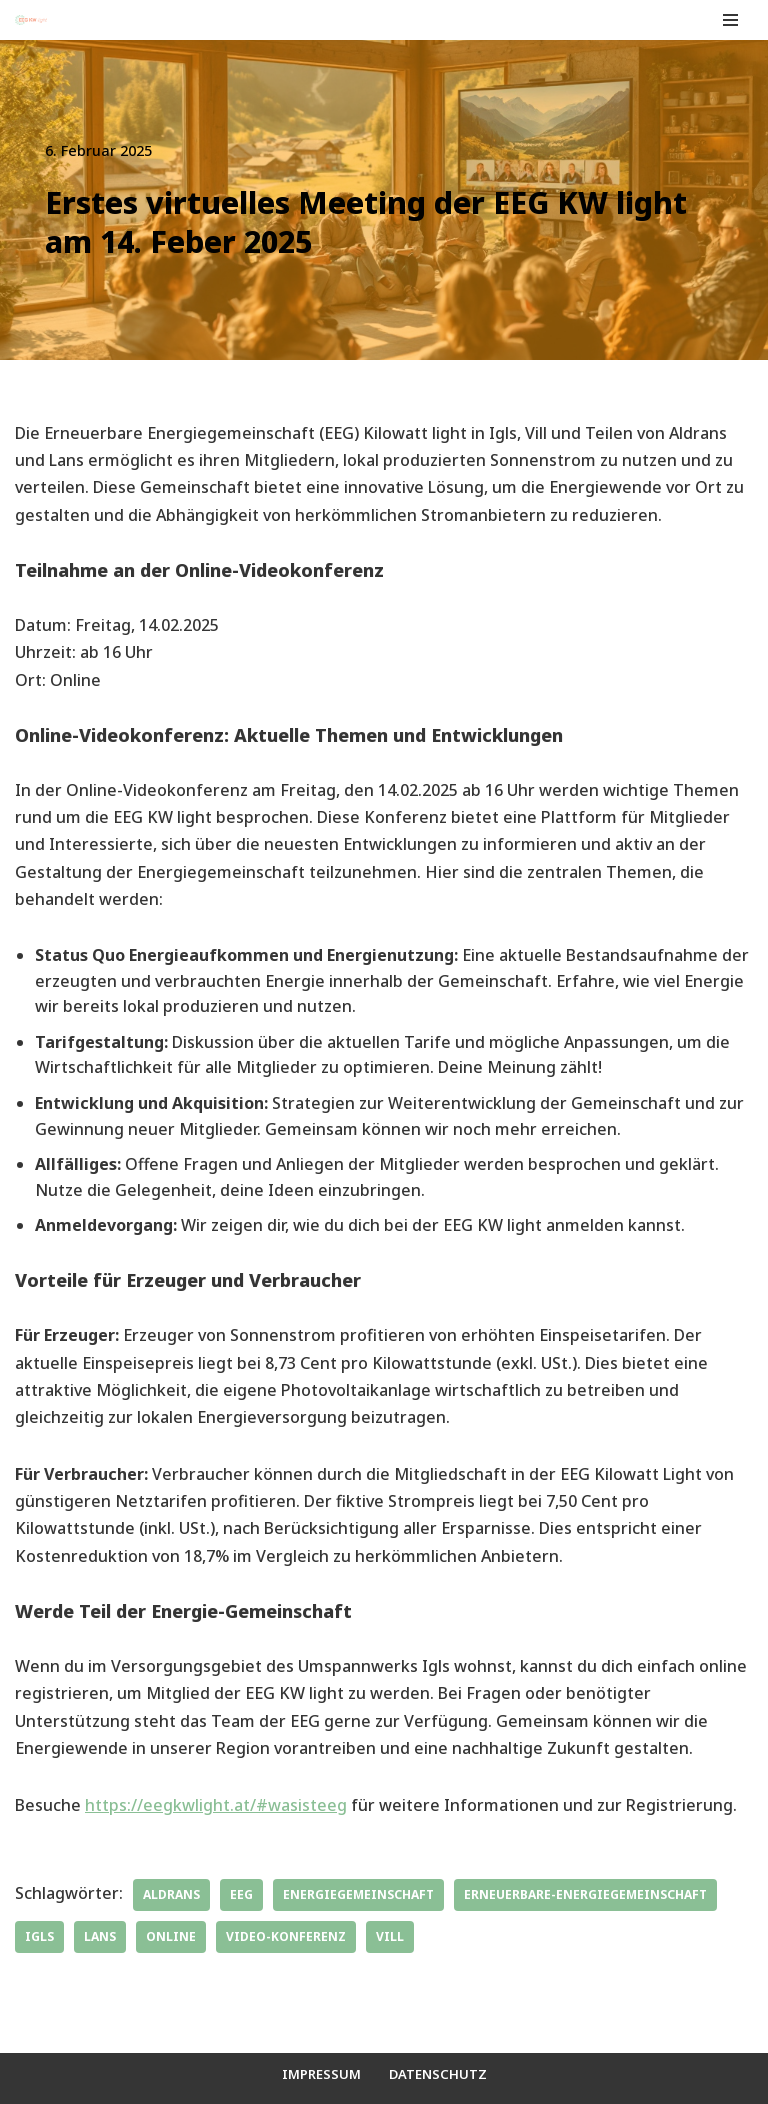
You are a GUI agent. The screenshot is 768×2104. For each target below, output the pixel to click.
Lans (100, 1936)
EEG (241, 1894)
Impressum (321, 2074)
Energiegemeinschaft (358, 1894)
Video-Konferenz (286, 1936)
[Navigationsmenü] (730, 20)
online (171, 1936)
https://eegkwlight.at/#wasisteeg (216, 1805)
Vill (390, 1936)
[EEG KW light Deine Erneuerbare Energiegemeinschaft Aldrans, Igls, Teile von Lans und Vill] (31, 20)
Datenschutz (438, 2074)
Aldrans (171, 1894)
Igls (39, 1936)
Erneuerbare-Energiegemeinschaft (585, 1894)
